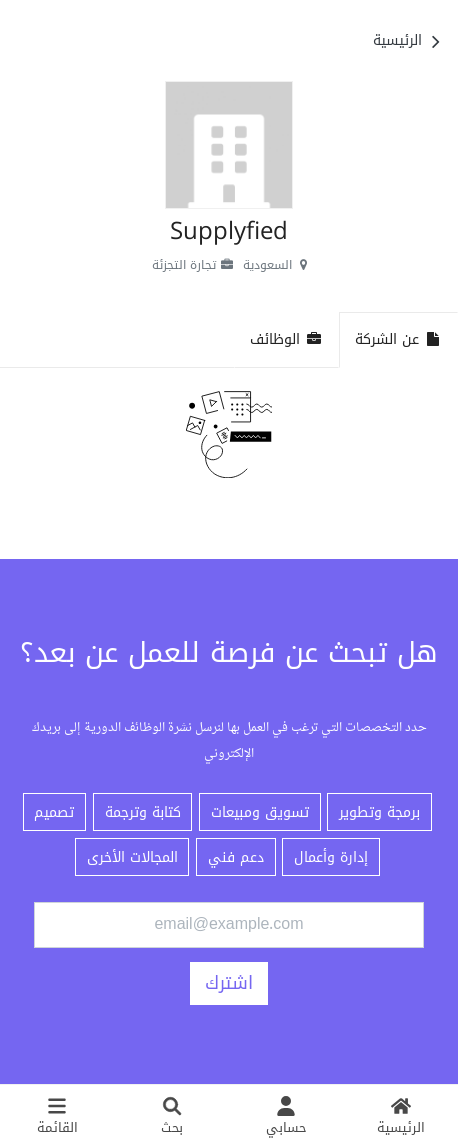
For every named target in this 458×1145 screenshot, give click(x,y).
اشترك (229, 983)
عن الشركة (398, 339)
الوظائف (286, 339)
